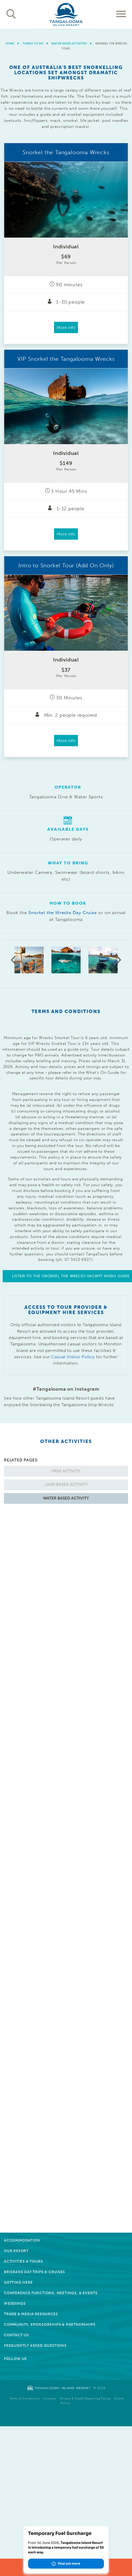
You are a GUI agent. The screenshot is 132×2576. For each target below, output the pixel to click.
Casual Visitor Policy (73, 1356)
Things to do (33, 43)
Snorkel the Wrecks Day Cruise (62, 912)
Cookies (49, 2398)
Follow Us (15, 2359)
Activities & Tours (23, 2261)
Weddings (14, 2303)
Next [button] (119, 960)
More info (66, 327)
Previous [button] (13, 960)
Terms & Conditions (24, 2398)
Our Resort (16, 2251)
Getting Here (18, 2282)
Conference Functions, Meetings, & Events (51, 2293)
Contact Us (16, 2335)
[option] (28, 960)
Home (10, 43)
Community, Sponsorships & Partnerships (49, 2324)
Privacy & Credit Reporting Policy (85, 2398)
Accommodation (22, 2240)
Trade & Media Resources (31, 2314)
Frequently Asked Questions (35, 2345)
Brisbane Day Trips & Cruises (34, 2272)
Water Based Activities (69, 43)
